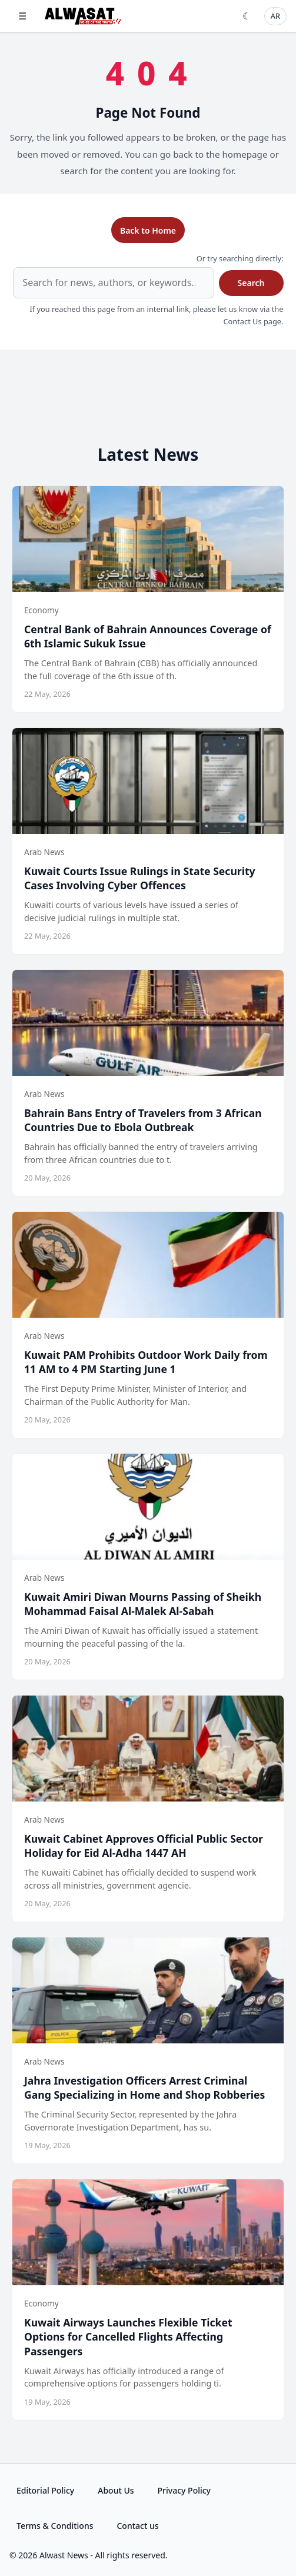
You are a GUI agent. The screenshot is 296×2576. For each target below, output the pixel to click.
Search (251, 282)
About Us (116, 2490)
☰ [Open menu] (22, 15)
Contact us (137, 2525)
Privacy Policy (184, 2490)
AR (275, 16)
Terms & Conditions (54, 2525)
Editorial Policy (45, 2490)
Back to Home (148, 230)
